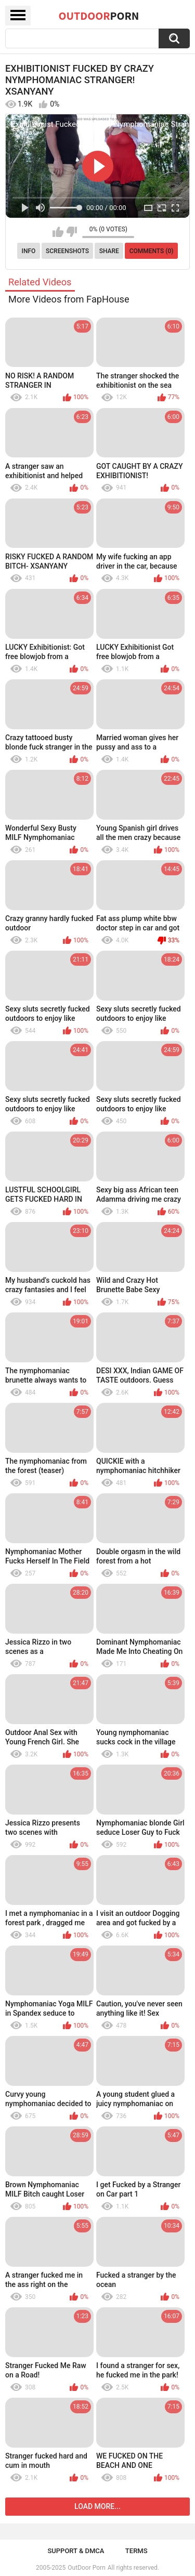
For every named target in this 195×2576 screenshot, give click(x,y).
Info (29, 251)
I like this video (58, 232)
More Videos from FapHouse (68, 299)
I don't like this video (71, 232)
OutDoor (99, 15)
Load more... (97, 2506)
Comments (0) (151, 251)
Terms (136, 2551)
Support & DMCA (75, 2551)
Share (109, 251)
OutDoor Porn (86, 2567)
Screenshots (67, 251)
